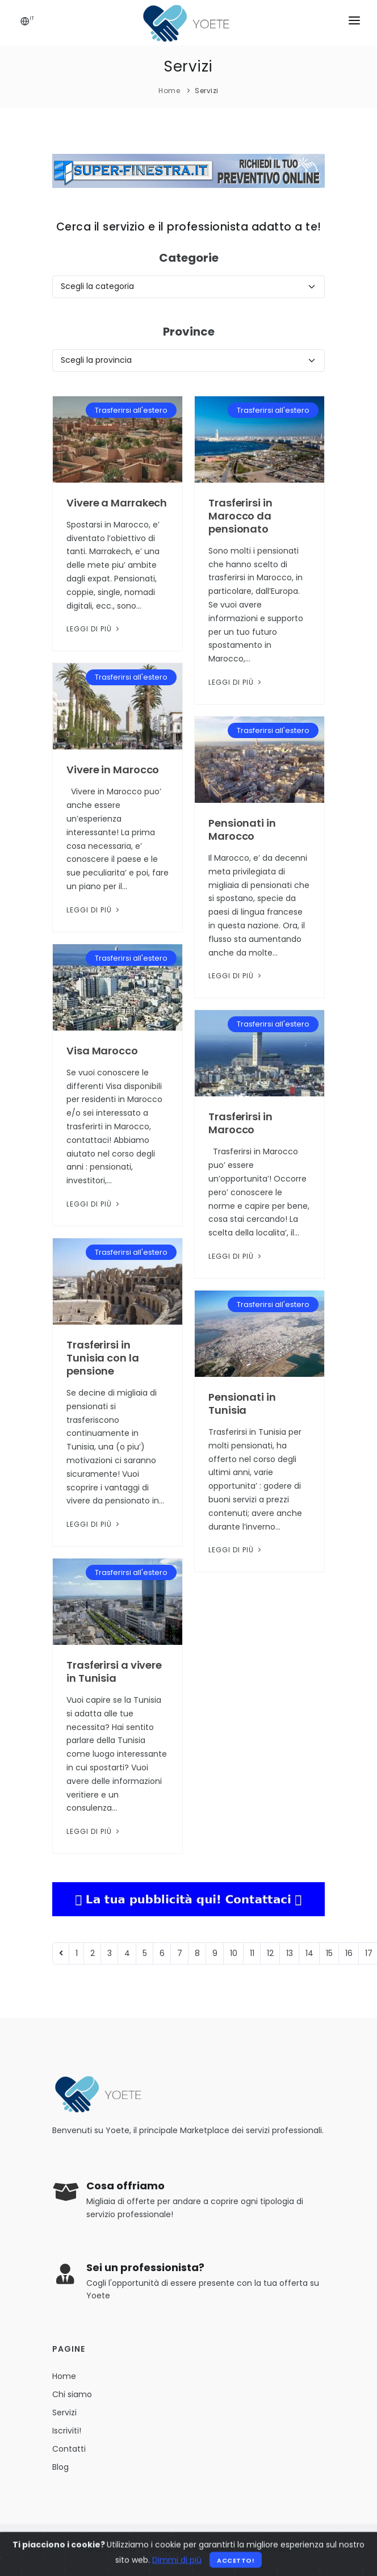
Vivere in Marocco (112, 770)
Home (169, 90)
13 (289, 1953)
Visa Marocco (102, 1051)
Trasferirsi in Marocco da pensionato (240, 516)
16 (349, 1953)
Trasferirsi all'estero (131, 410)
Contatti (69, 2448)
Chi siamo (72, 2394)
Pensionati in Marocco (242, 829)
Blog (60, 2467)
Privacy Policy (266, 2549)
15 (329, 1953)
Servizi (207, 90)
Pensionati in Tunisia (242, 1403)
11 (252, 1953)
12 (270, 1953)
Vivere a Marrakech (116, 503)
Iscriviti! (66, 2430)
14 (309, 1953)
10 (233, 1953)
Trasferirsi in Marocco (240, 1123)
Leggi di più (94, 629)
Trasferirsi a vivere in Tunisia (114, 1671)
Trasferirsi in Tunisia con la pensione (102, 1358)
